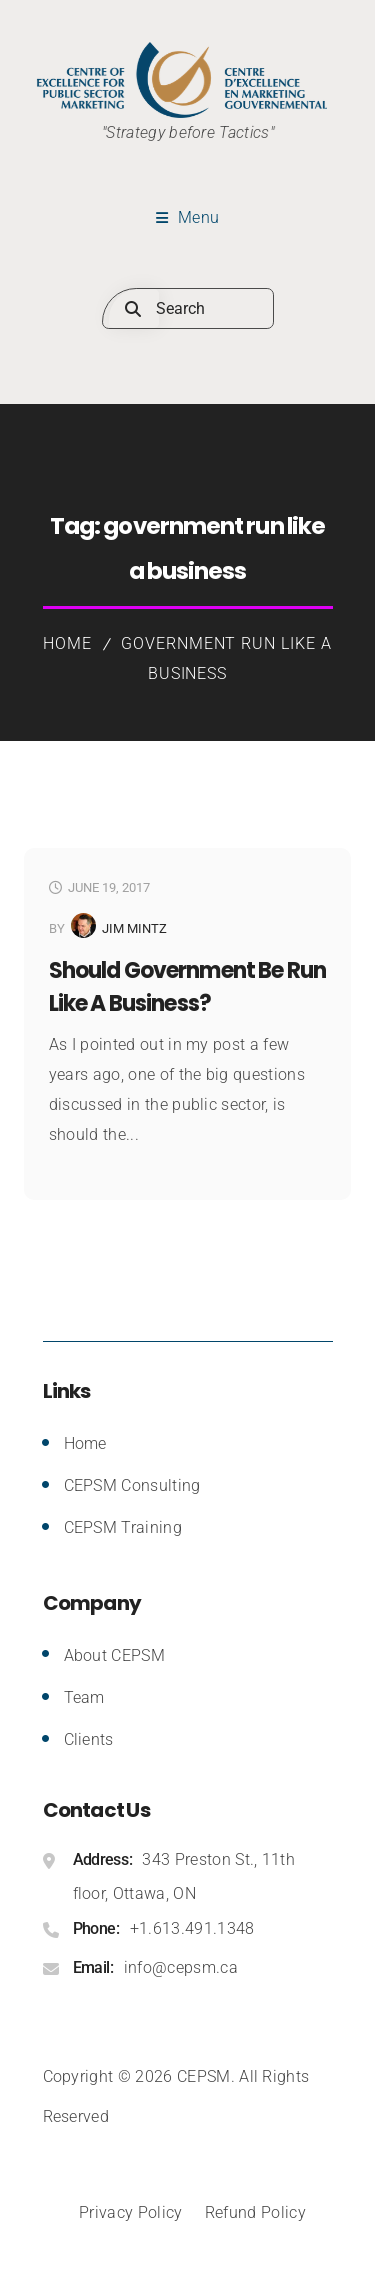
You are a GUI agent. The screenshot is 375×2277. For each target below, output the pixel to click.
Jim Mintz (134, 928)
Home (67, 643)
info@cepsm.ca (181, 1967)
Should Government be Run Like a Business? (187, 987)
